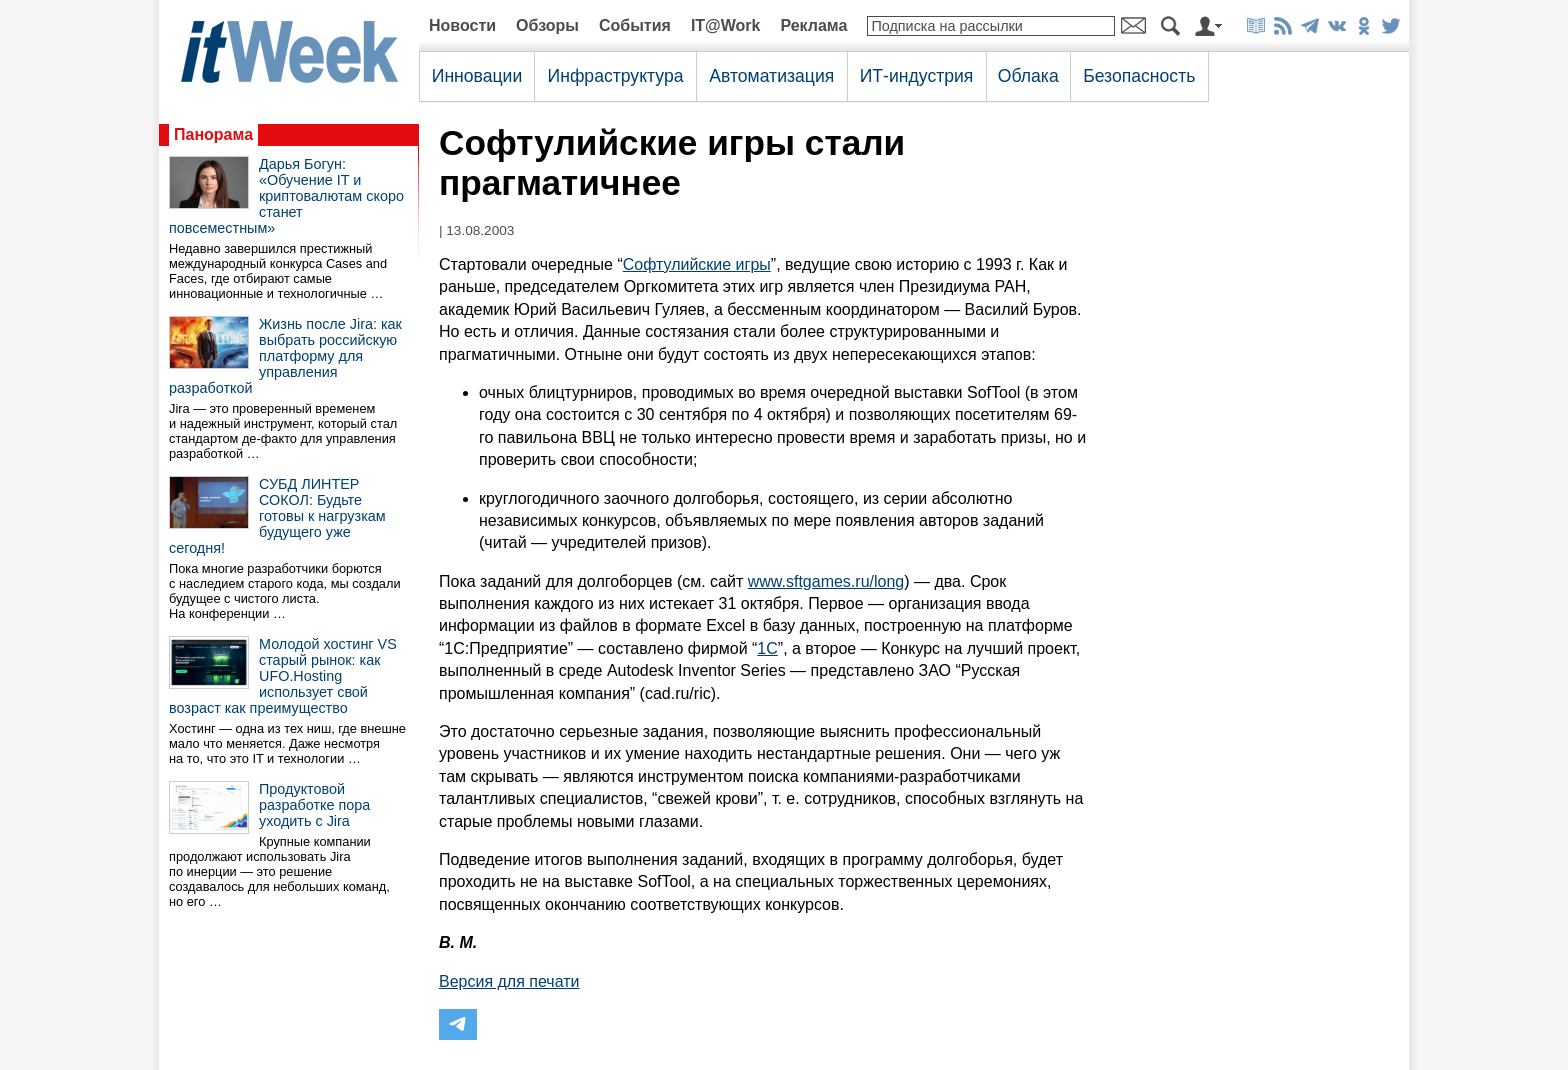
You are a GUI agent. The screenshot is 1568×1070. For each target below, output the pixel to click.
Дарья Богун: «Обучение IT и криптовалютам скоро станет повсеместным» (286, 196)
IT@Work (726, 25)
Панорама (213, 134)
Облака (1028, 76)
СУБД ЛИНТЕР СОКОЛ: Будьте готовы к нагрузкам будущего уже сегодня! (277, 516)
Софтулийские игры (697, 264)
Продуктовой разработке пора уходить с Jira (314, 805)
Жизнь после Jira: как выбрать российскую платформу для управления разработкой (285, 356)
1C (767, 648)
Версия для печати (509, 981)
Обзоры (547, 25)
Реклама (813, 25)
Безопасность (1139, 76)
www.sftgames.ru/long (826, 581)
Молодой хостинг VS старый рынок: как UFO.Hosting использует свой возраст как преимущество (283, 676)
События (635, 25)
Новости (462, 25)
